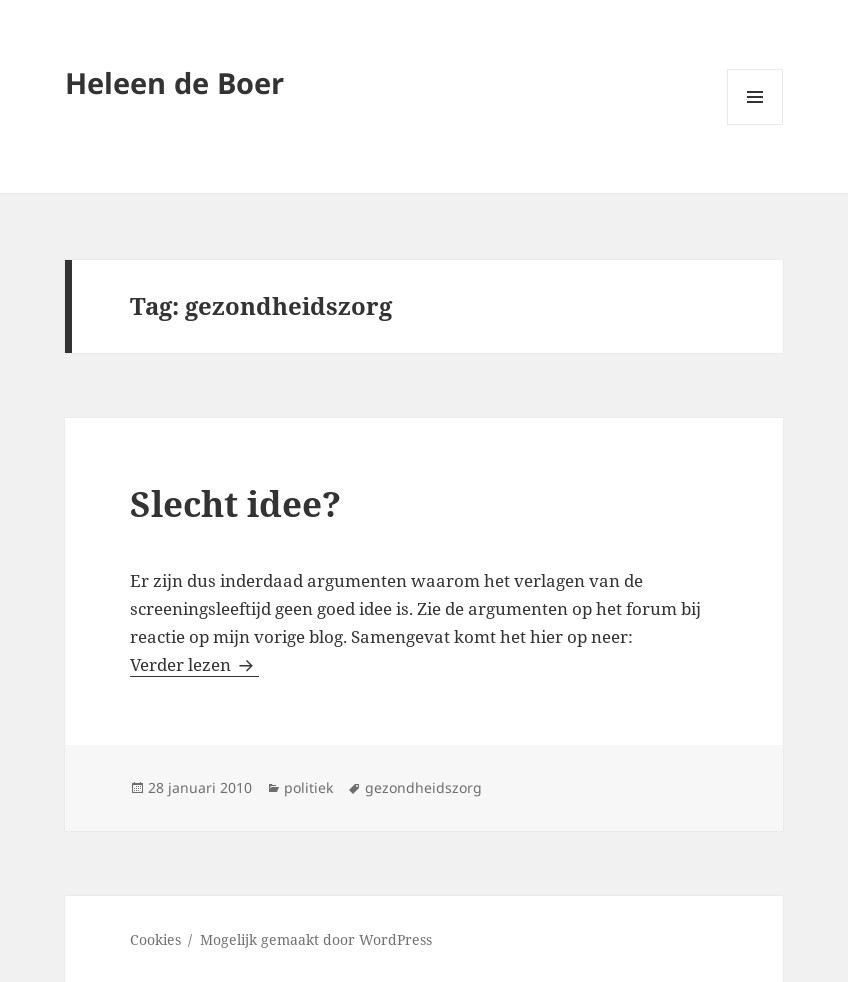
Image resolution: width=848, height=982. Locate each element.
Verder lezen (194, 664)
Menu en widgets (755, 124)
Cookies (155, 939)
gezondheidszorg (423, 787)
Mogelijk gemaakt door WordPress (316, 939)
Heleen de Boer (174, 82)
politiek (308, 787)
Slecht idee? (235, 503)
